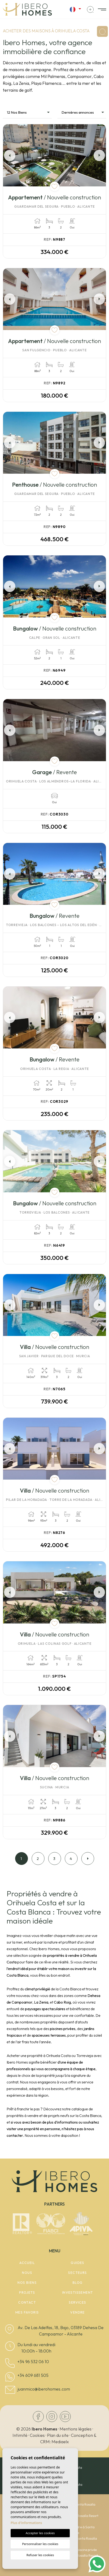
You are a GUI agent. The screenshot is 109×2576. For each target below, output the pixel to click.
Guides (77, 2263)
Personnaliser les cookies (40, 2544)
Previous (9, 155)
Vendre (77, 2312)
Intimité (20, 2435)
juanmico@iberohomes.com (43, 2389)
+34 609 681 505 (32, 2375)
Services (77, 2302)
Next (99, 155)
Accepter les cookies (40, 2533)
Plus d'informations (26, 2522)
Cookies (37, 2435)
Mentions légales (76, 2429)
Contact (27, 2302)
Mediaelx (60, 2441)
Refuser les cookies (40, 2555)
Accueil (27, 2263)
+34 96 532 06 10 (33, 2361)
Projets (27, 2292)
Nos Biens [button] (27, 2282)
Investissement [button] (77, 2292)
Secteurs (77, 2273)
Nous (27, 2273)
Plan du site (58, 2435)
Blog (78, 2282)
